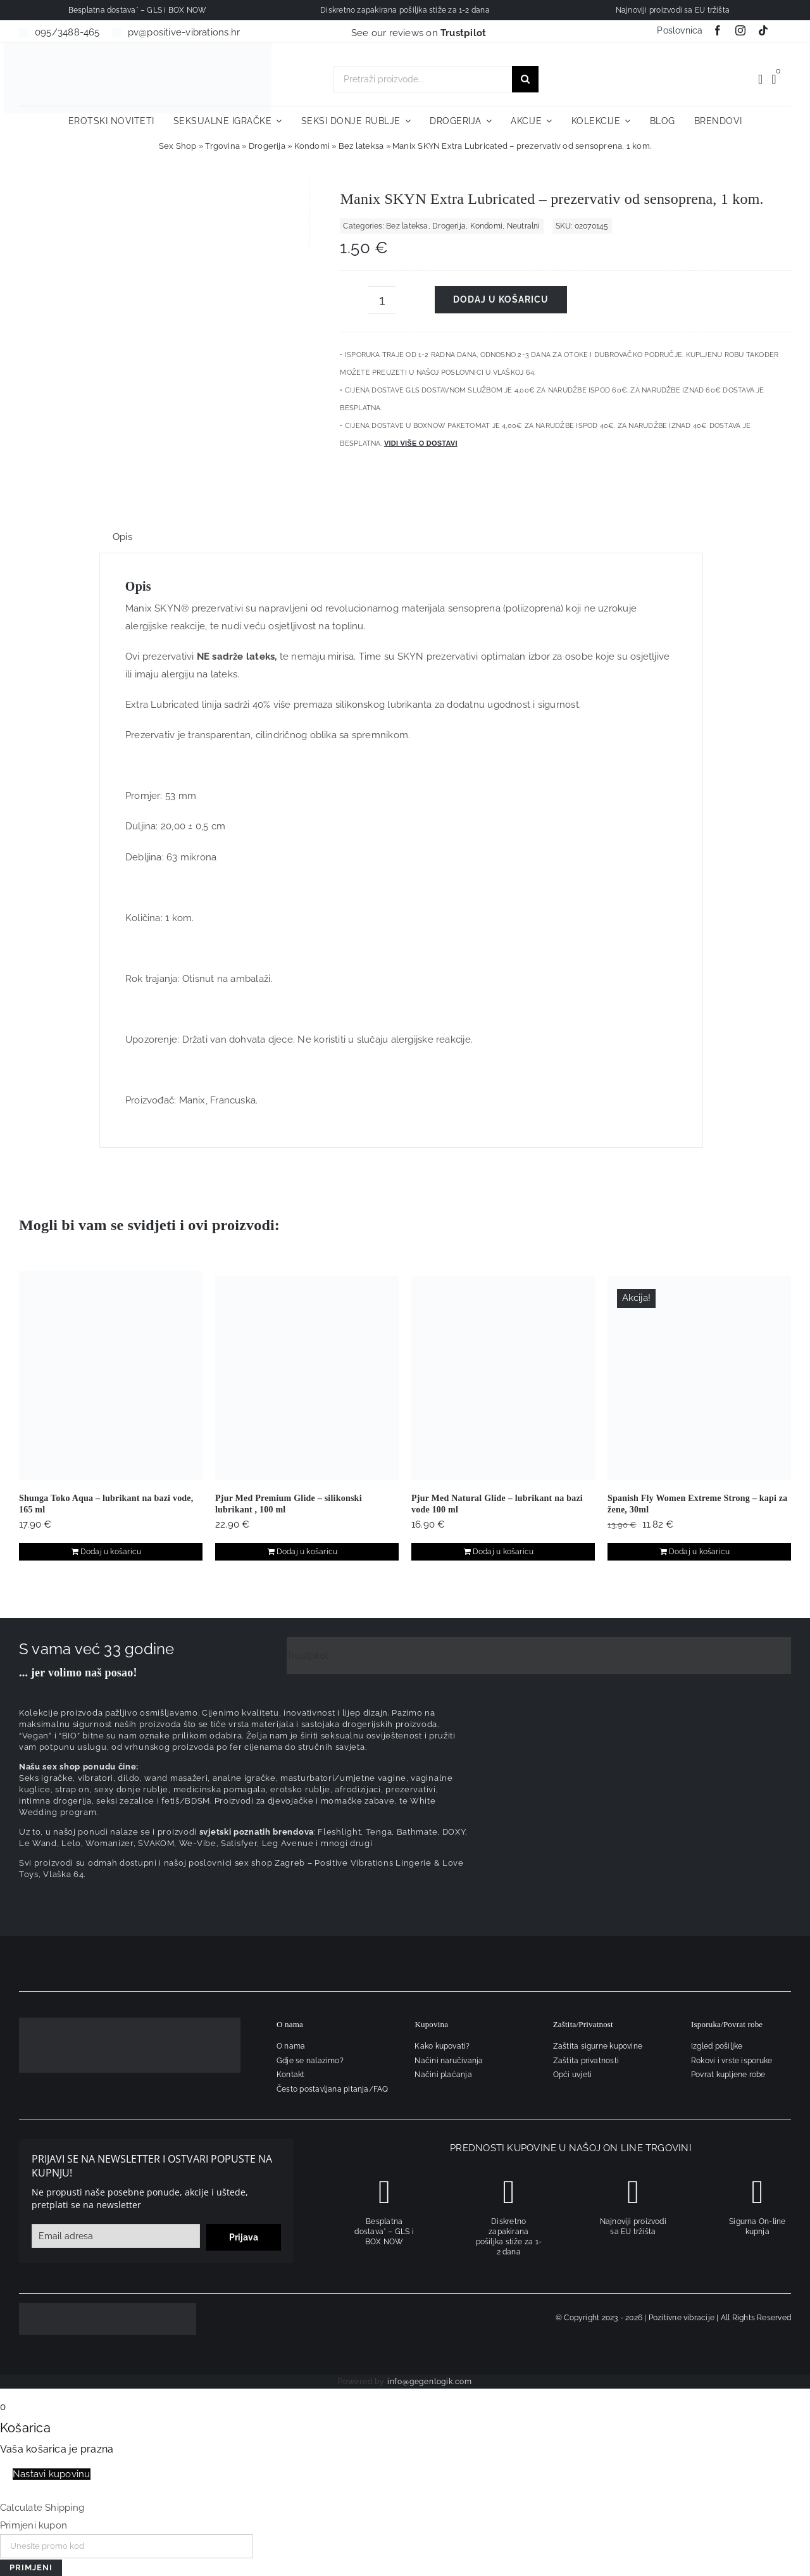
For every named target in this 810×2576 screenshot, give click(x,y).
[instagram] (740, 30)
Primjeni (31, 2567)
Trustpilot (307, 1655)
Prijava (243, 2237)
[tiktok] (763, 30)
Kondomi (312, 146)
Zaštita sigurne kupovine (597, 2046)
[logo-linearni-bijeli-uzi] (129, 2022)
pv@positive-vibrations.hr (184, 32)
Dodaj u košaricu (501, 299)
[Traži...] (525, 79)
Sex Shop (178, 146)
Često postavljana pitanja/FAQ (333, 2089)
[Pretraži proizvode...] (422, 79)
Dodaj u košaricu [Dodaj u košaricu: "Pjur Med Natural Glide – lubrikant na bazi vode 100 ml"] (503, 1551)
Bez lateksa (361, 146)
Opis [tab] (122, 537)
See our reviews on (419, 33)
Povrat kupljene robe (728, 2074)
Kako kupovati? (442, 2046)
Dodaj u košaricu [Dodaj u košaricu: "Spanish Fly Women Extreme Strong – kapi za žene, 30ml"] (699, 1551)
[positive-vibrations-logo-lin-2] (137, 47)
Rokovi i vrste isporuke (731, 2060)
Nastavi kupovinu (51, 2474)
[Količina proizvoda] (382, 300)
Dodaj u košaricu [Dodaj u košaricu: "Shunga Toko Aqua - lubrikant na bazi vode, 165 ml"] (111, 1551)
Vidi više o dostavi (421, 443)
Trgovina (222, 146)
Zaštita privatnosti (586, 2060)
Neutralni (523, 226)
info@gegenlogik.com (429, 2381)
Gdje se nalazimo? (310, 2060)
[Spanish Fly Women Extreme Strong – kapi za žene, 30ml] (699, 1378)
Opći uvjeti (572, 2074)
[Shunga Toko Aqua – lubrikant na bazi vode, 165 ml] (110, 1375)
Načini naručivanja (448, 2060)
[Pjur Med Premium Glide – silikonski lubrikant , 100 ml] (307, 1378)
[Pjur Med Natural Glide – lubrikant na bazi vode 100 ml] (503, 1378)
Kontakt (291, 2074)
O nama (291, 2046)
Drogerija (267, 146)
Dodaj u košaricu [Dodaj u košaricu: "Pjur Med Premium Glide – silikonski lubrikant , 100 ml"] (307, 1551)
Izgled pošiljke (716, 2046)
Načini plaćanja (442, 2074)
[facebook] (718, 30)
